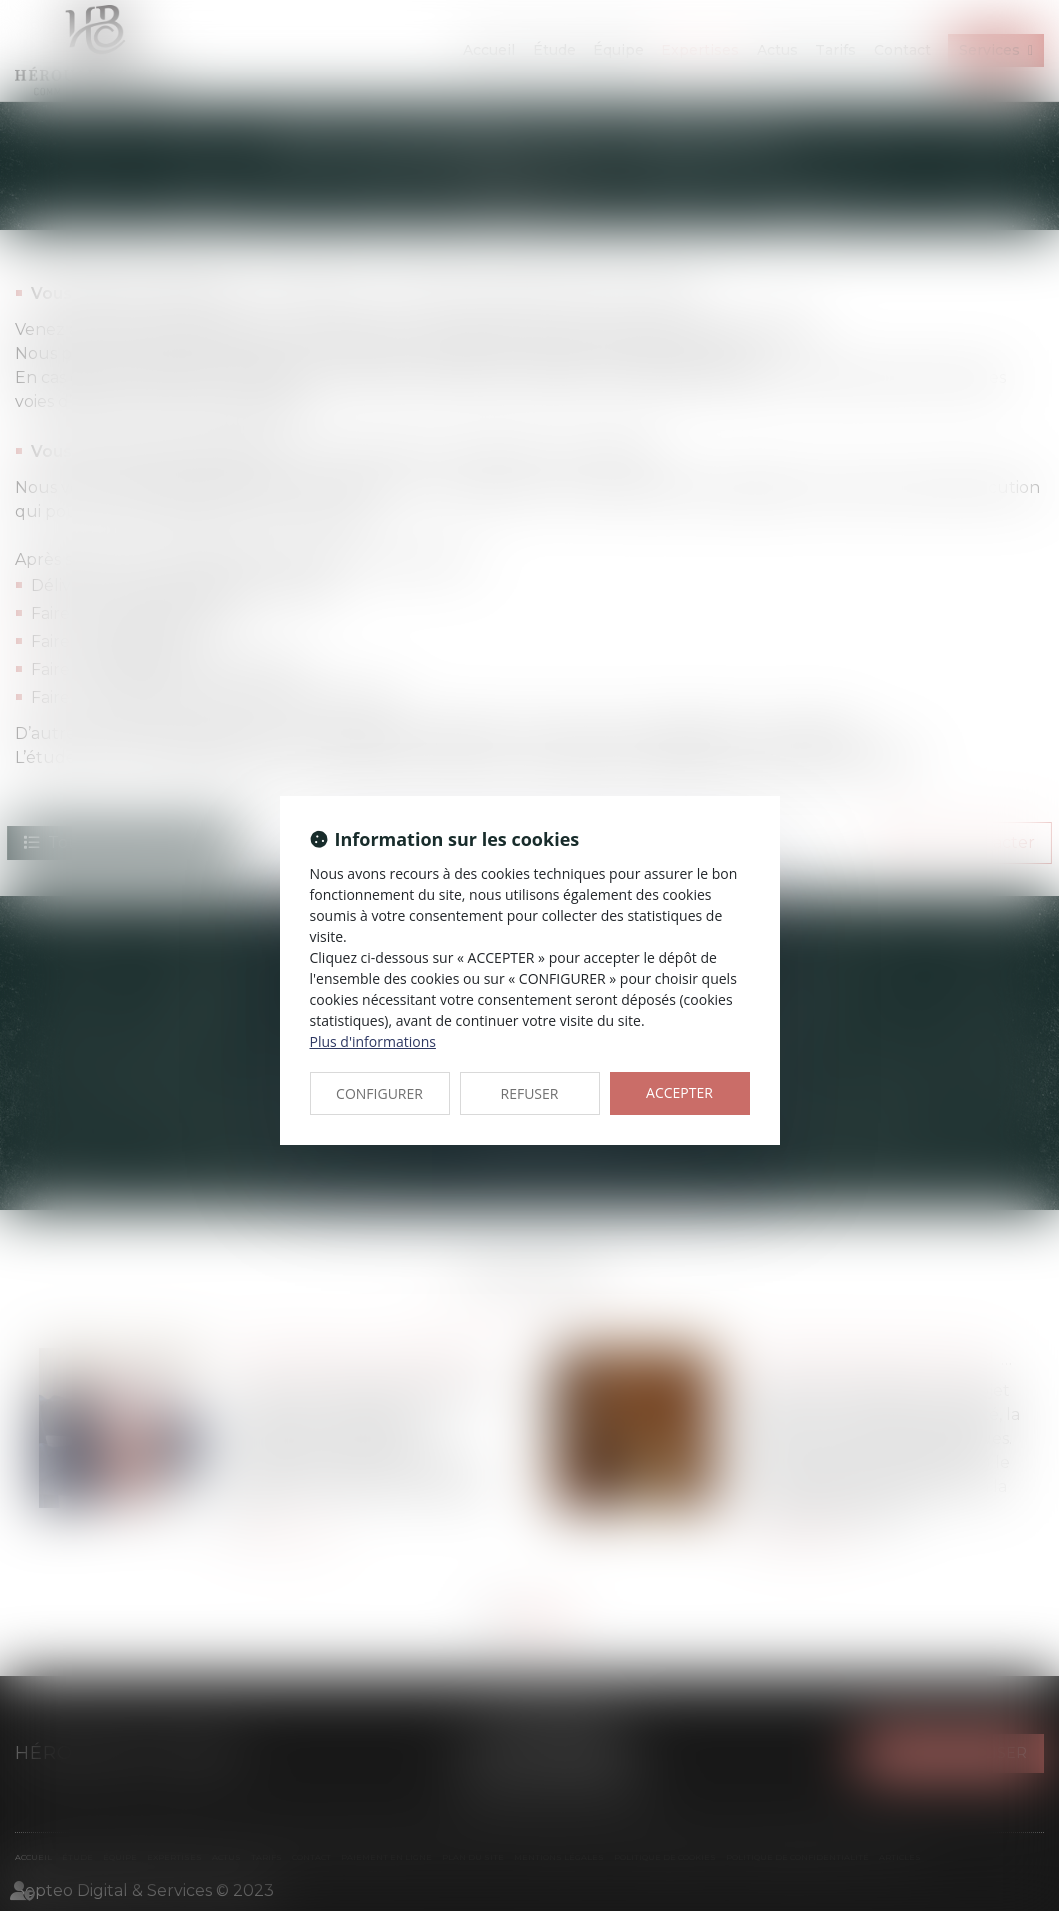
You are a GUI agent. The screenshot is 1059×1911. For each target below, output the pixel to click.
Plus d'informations (373, 1041)
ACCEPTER (679, 1092)
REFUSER (530, 1093)
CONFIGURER (379, 1093)
